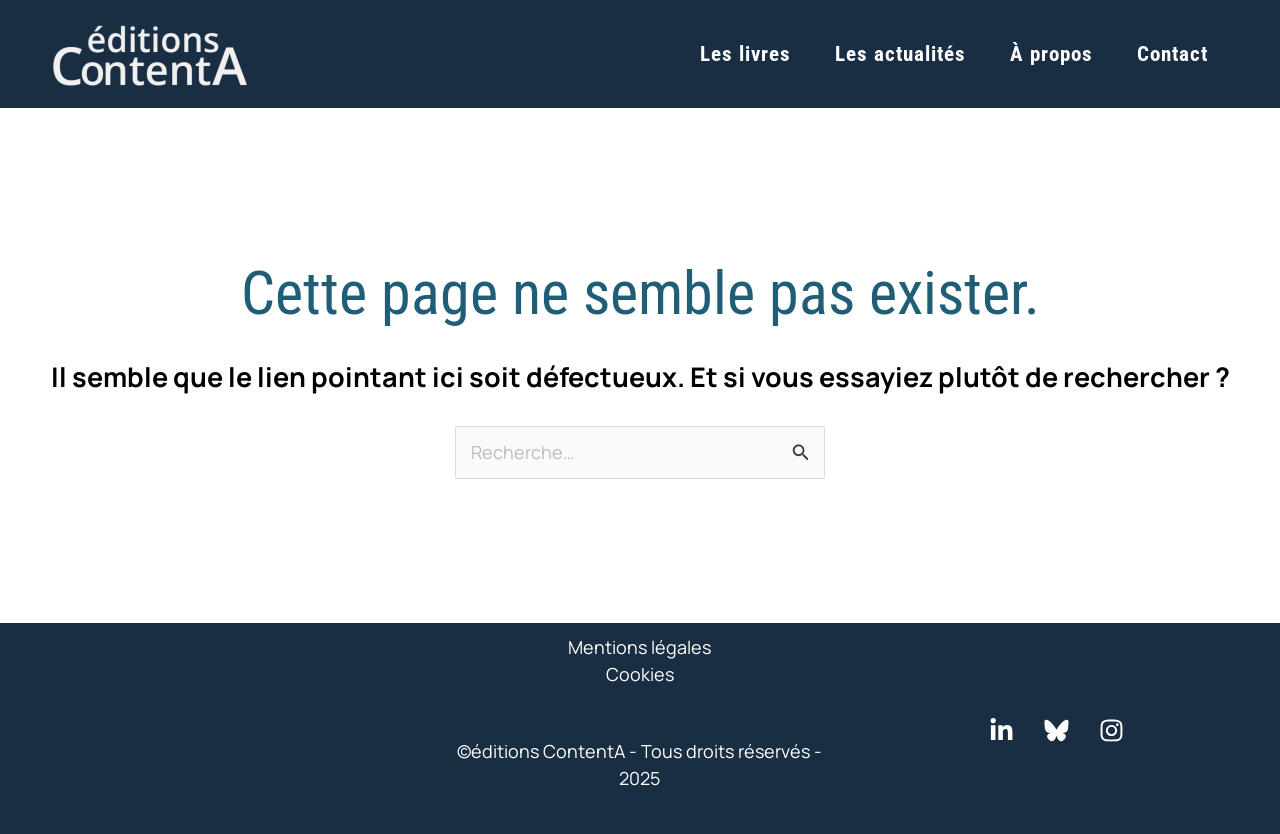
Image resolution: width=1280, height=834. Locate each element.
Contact (1172, 54)
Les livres (745, 54)
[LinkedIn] (1001, 730)
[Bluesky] (1056, 730)
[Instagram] (1111, 730)
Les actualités (900, 54)
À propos (1051, 54)
